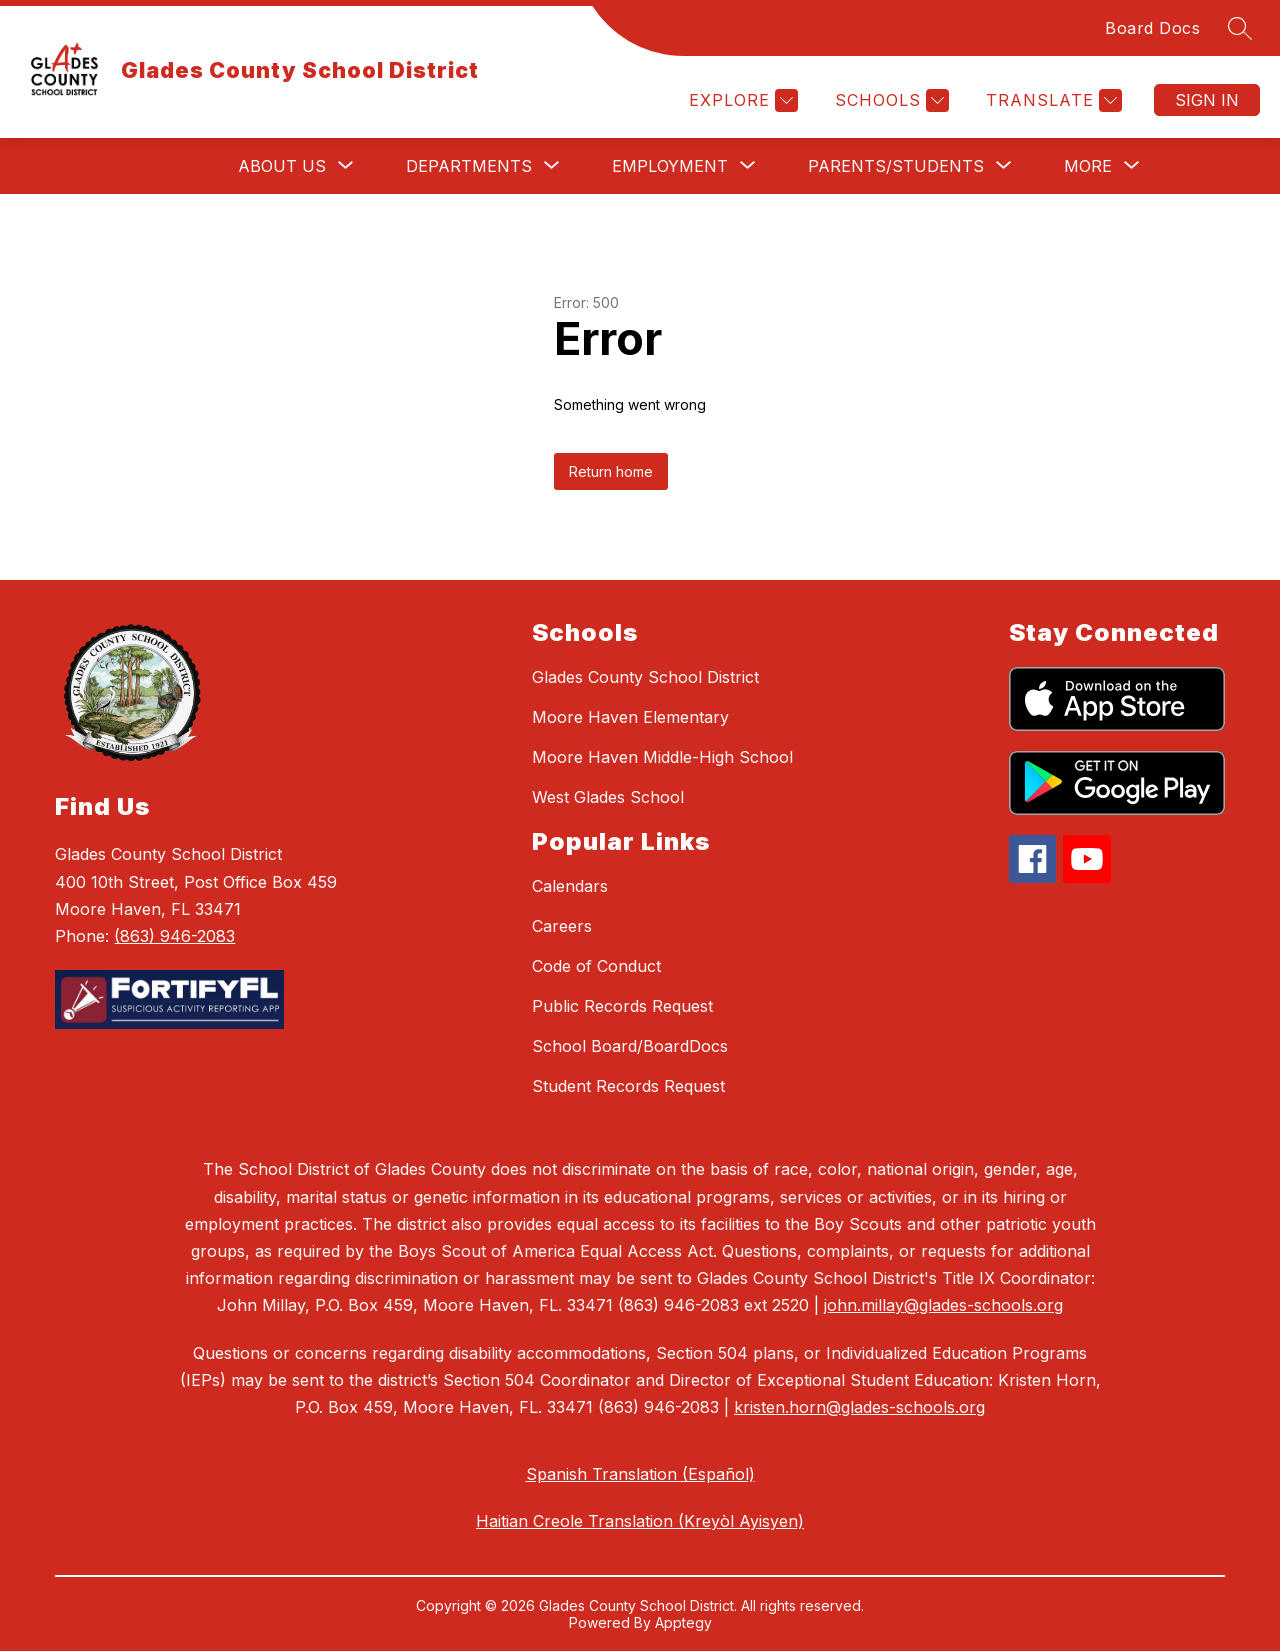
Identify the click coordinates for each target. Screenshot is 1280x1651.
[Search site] (1240, 28)
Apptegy (683, 1622)
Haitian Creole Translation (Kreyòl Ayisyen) (640, 1521)
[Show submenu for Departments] (469, 166)
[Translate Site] (1051, 100)
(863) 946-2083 (174, 936)
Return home (611, 471)
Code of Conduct (596, 966)
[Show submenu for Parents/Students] (896, 166)
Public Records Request (622, 1006)
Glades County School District (645, 677)
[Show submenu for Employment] (670, 166)
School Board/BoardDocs (630, 1046)
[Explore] (741, 100)
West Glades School (608, 797)
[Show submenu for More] (1088, 166)
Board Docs (1152, 28)
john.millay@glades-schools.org (943, 1305)
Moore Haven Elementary (630, 717)
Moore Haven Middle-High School (662, 757)
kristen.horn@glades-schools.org (859, 1407)
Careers (562, 926)
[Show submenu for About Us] (282, 166)
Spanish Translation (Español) (640, 1474)
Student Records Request (628, 1086)
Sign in (1207, 100)
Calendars (570, 886)
